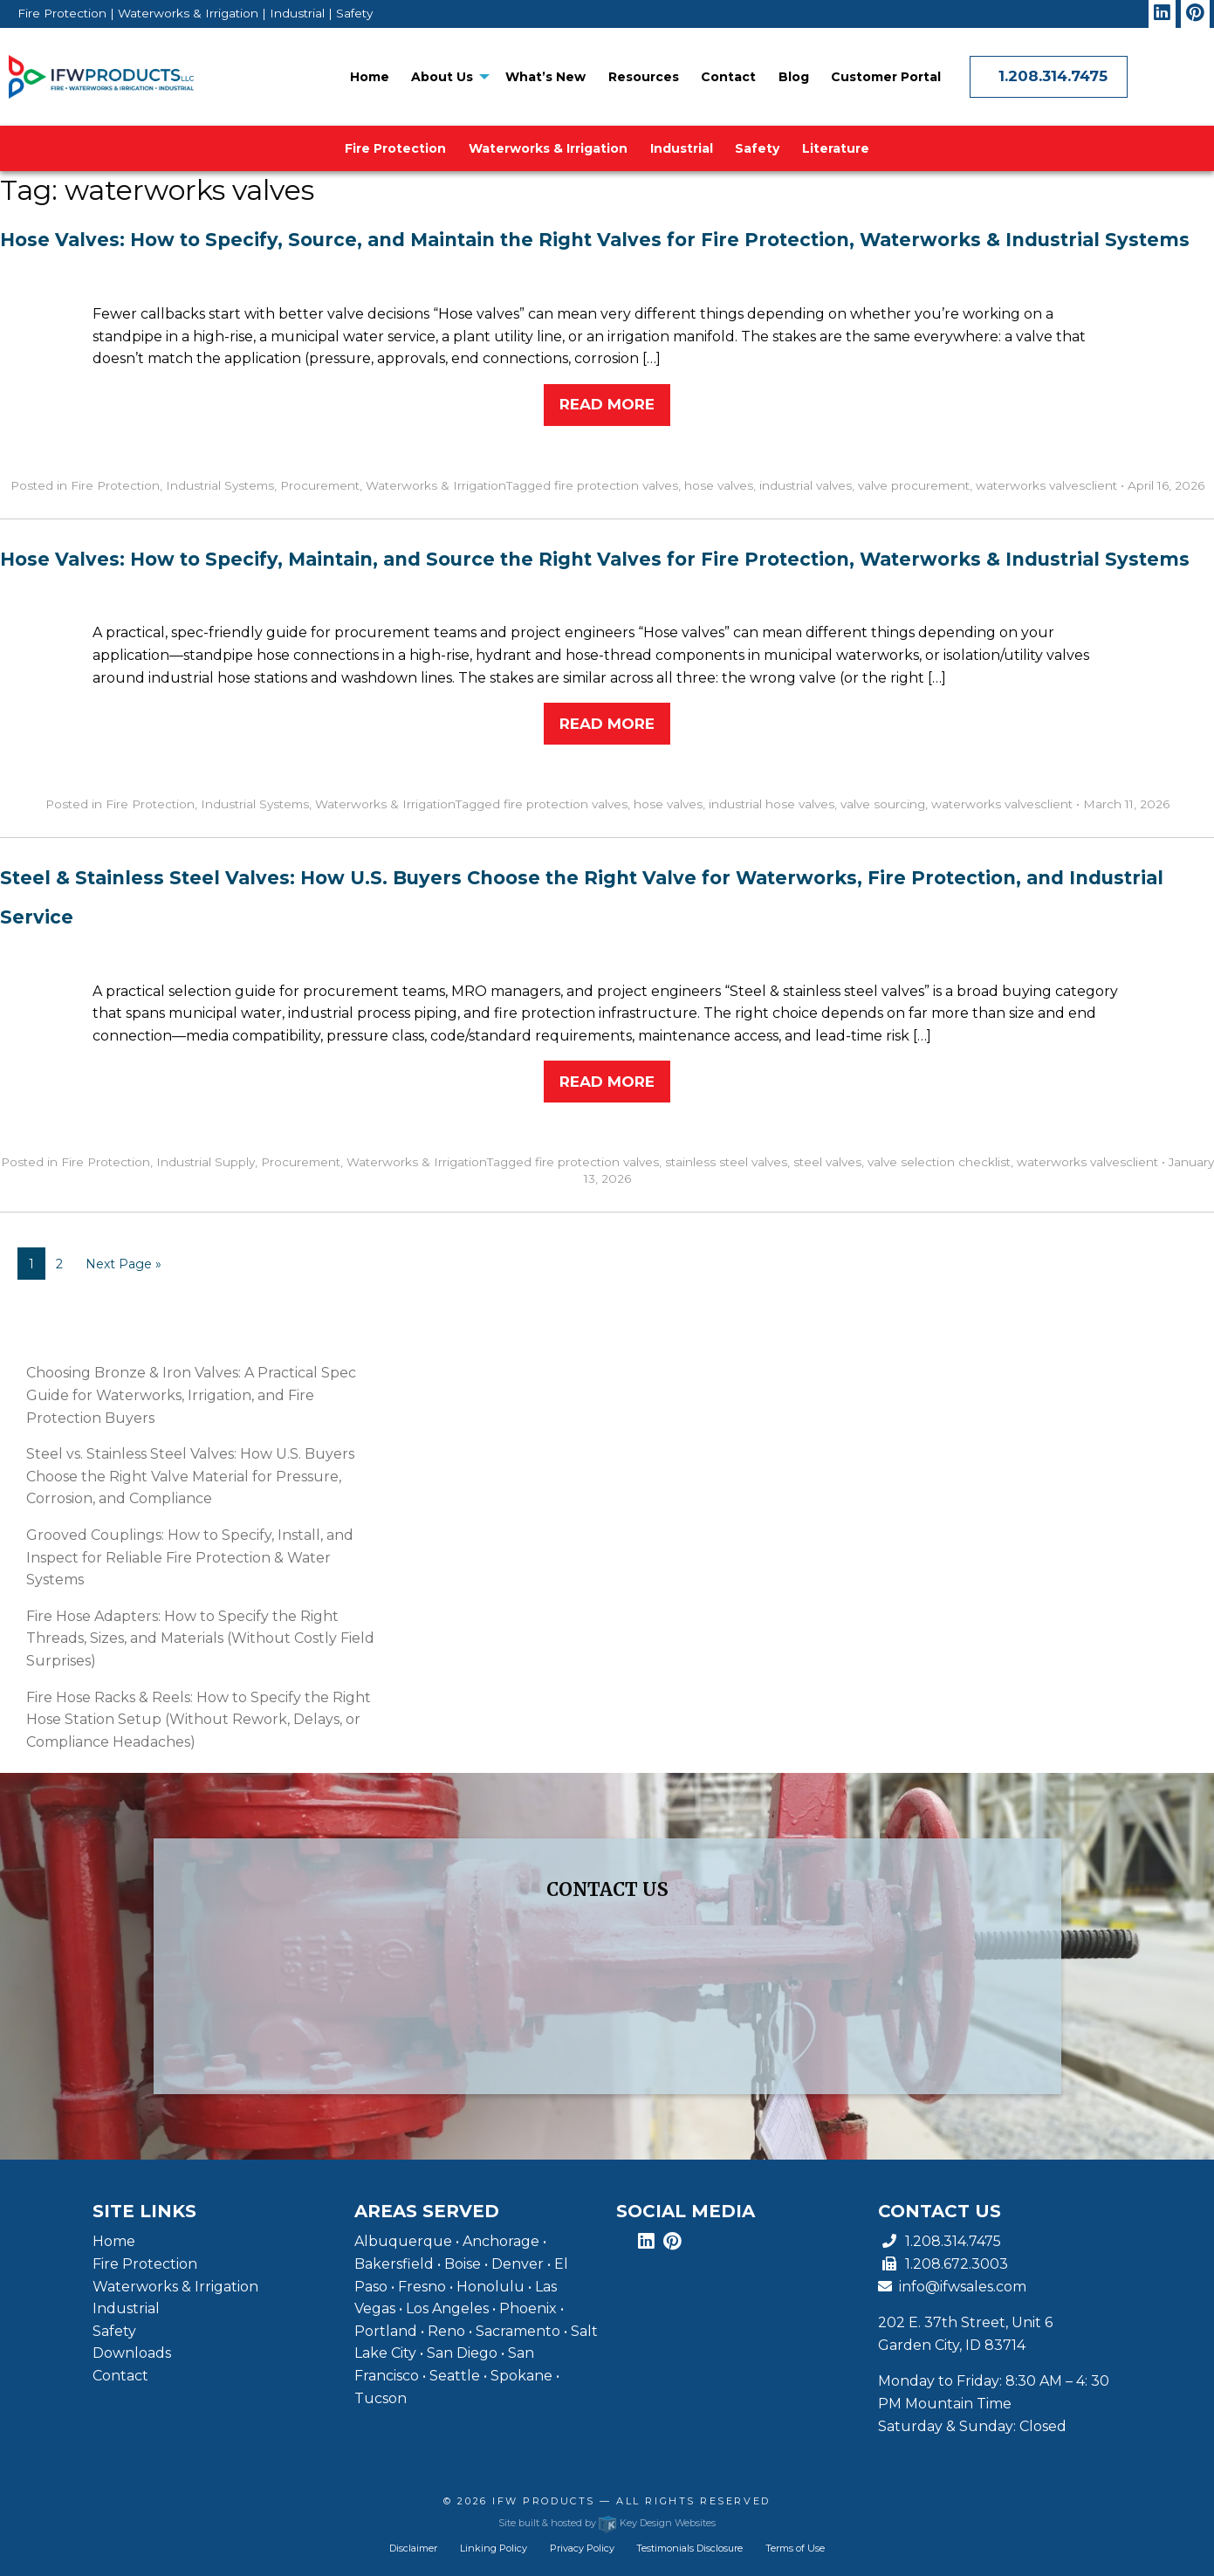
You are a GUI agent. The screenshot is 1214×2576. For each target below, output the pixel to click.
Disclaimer (413, 2548)
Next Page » (123, 1264)
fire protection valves (616, 485)
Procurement (320, 485)
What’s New (545, 77)
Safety (757, 148)
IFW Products (546, 2501)
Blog (793, 77)
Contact (728, 77)
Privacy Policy (582, 2548)
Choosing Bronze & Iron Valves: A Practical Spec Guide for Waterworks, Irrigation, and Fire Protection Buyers (191, 1394)
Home (369, 77)
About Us (442, 77)
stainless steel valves (726, 1162)
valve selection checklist (939, 1162)
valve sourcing (882, 804)
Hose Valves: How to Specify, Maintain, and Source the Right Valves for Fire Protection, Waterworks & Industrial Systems (595, 559)
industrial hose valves (771, 804)
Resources (643, 77)
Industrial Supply (205, 1162)
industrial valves (805, 485)
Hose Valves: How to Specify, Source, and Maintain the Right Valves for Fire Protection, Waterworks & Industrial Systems (595, 240)
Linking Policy (493, 2548)
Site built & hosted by (607, 2523)
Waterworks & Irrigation (548, 148)
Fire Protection (395, 148)
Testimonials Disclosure (689, 2548)
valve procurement (914, 485)
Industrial (681, 148)
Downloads (132, 2353)
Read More (607, 404)
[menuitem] (370, 77)
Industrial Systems (220, 485)
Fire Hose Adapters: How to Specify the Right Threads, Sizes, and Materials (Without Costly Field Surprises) (200, 1638)
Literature (835, 148)
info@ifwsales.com (952, 2286)
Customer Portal (886, 77)
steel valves (827, 1162)
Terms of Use (795, 2548)
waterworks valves (1030, 485)
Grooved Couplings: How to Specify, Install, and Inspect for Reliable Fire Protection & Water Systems (189, 1557)
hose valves (718, 485)
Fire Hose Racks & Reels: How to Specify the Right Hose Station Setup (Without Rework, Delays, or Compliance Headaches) (198, 1719)
